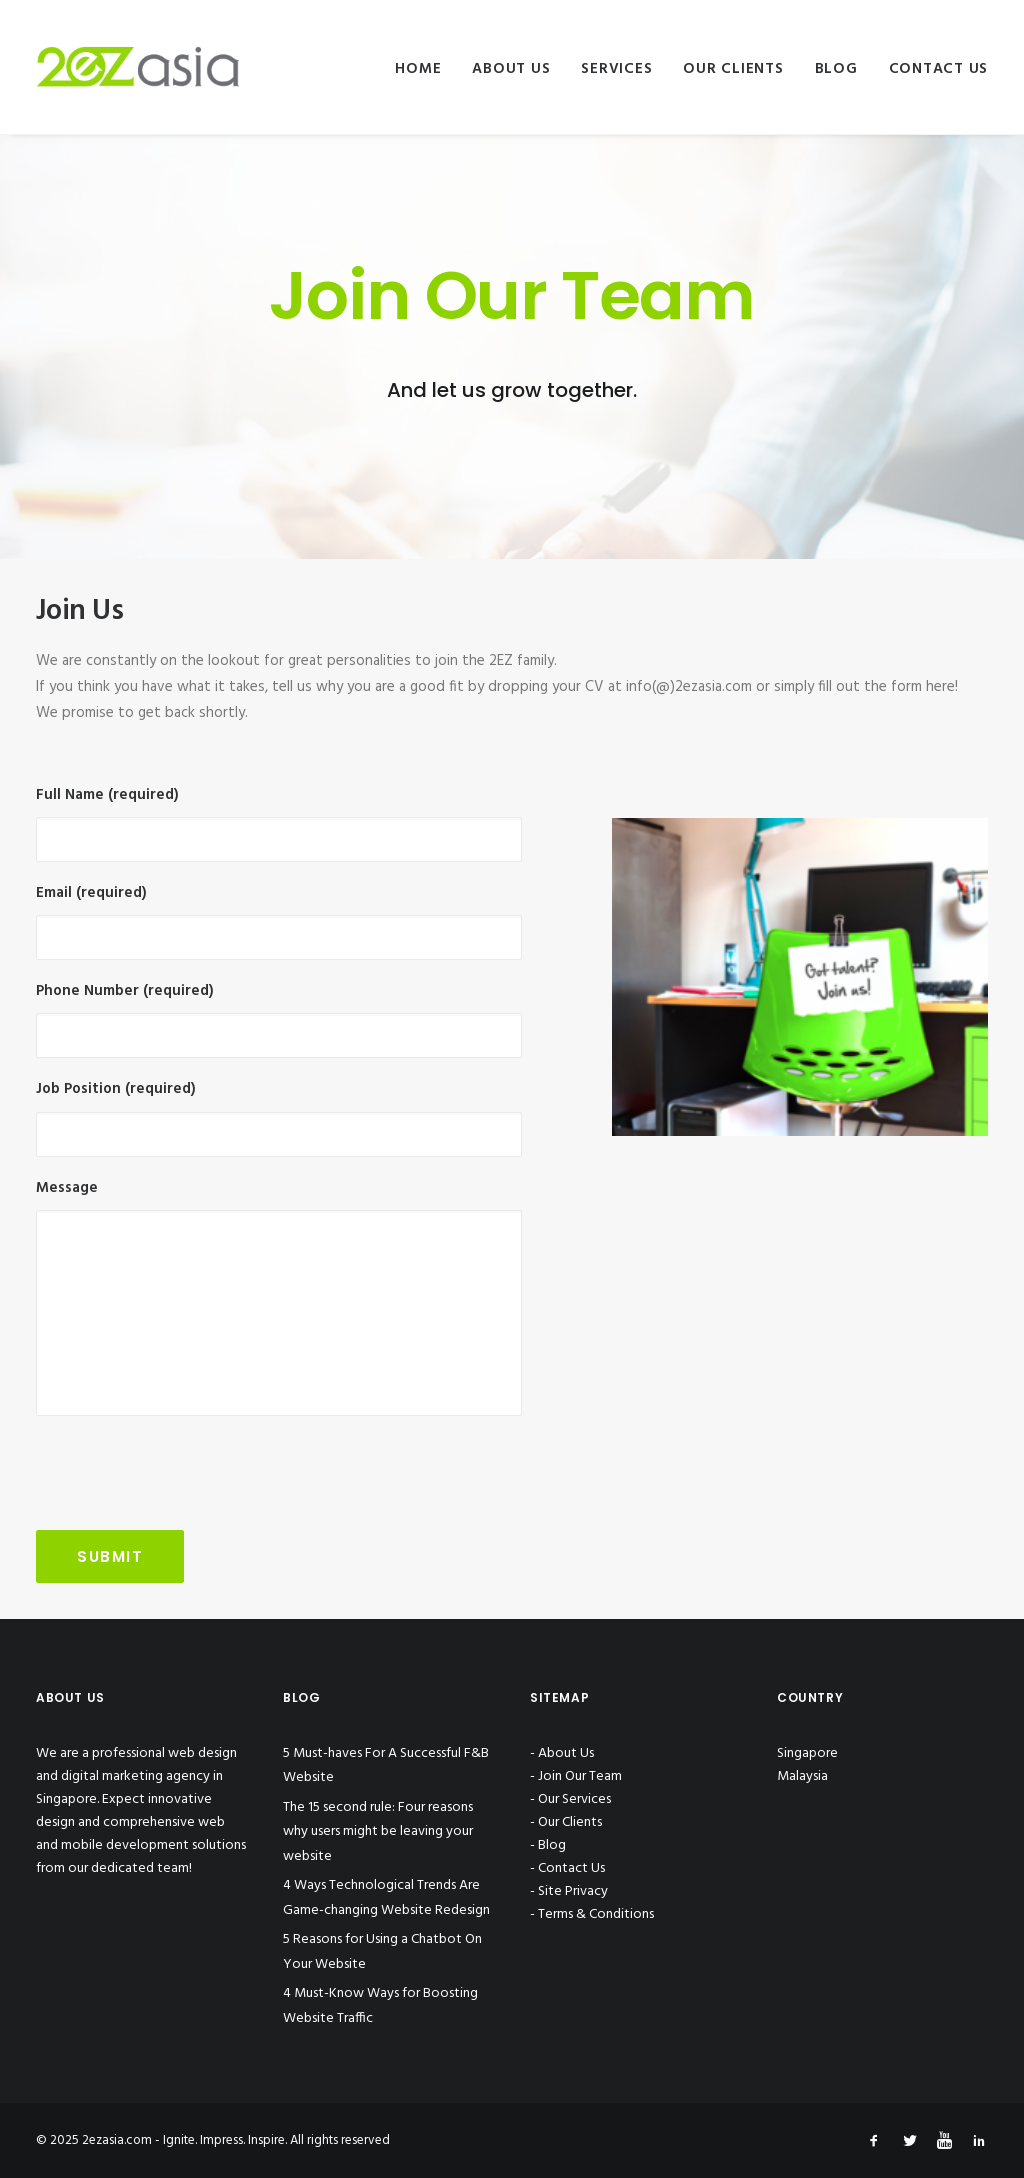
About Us (511, 69)
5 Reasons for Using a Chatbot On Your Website (382, 1952)
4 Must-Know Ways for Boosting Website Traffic (380, 2006)
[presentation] (188, 1473)
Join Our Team (580, 1776)
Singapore (807, 1753)
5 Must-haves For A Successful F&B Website (386, 1766)
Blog (836, 69)
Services (616, 69)
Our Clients (733, 69)
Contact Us (939, 69)
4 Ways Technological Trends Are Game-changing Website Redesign (386, 1898)
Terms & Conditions (596, 1914)
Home (418, 69)
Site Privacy (573, 1891)
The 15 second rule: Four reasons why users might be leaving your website (378, 1832)
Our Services (574, 1799)
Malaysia (802, 1776)
